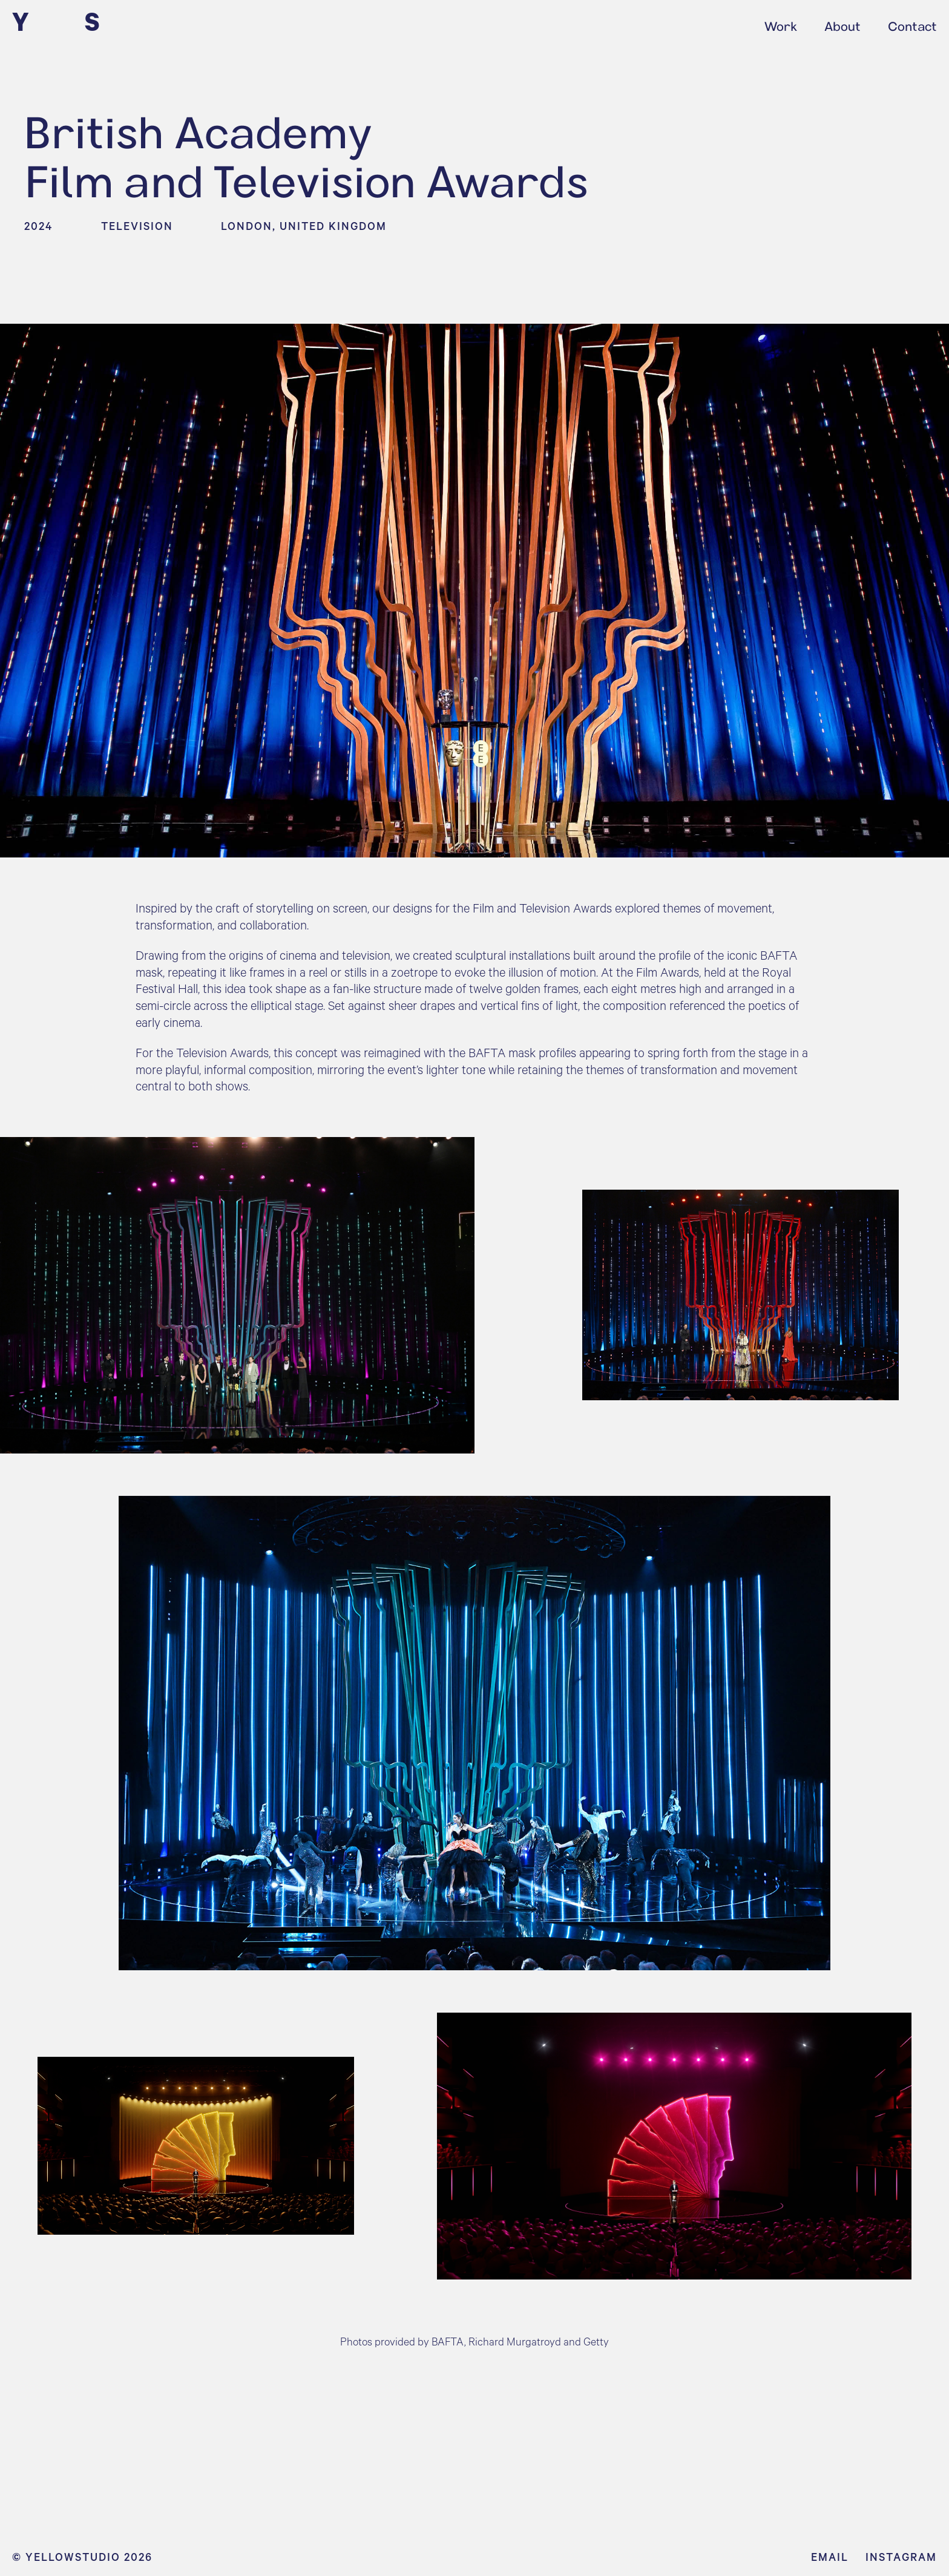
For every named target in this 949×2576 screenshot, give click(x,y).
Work (780, 23)
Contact (912, 23)
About (842, 23)
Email (830, 2556)
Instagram (901, 2556)
